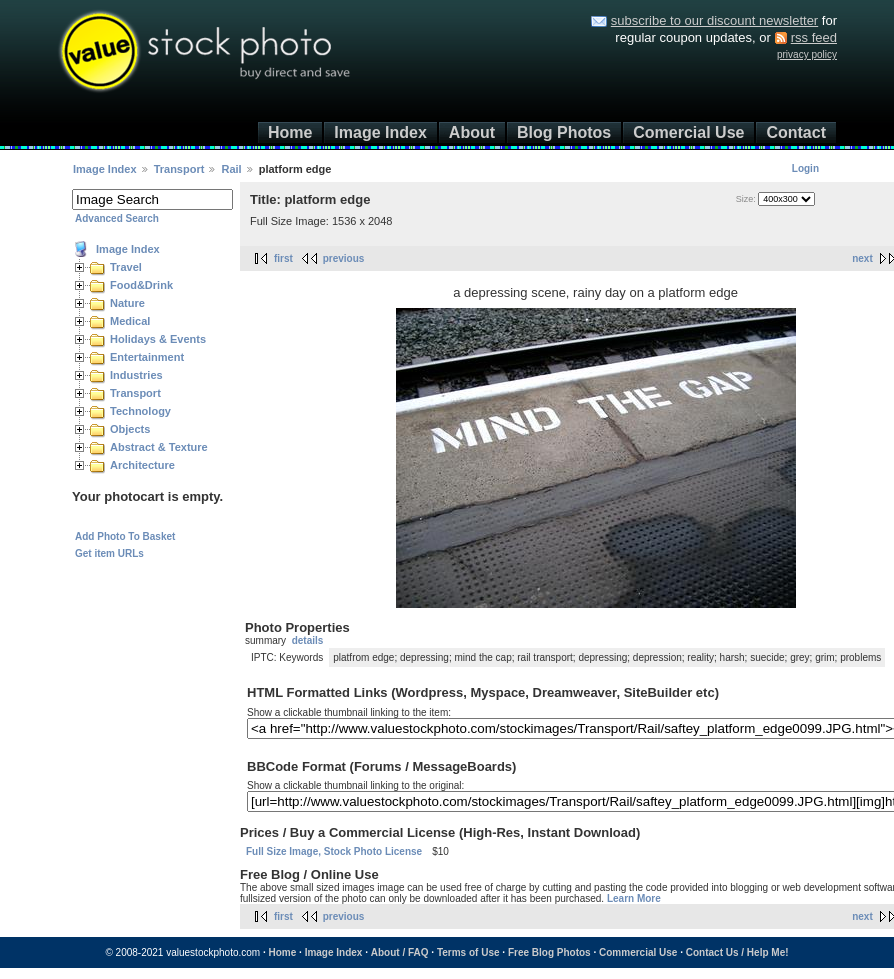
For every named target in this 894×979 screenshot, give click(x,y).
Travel (126, 267)
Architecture (142, 465)
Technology (140, 411)
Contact (796, 132)
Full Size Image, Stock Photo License (334, 851)
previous (344, 258)
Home (290, 132)
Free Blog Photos (549, 952)
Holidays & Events (158, 339)
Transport (179, 169)
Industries (136, 375)
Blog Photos (564, 132)
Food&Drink (141, 285)
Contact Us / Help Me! (737, 952)
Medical (130, 321)
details (308, 640)
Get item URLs (109, 553)
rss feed (814, 37)
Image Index (380, 132)
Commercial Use (638, 952)
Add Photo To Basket (125, 536)
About (472, 132)
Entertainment (147, 357)
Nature (127, 303)
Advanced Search (117, 218)
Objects (130, 429)
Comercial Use (688, 132)
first (283, 258)
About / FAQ (400, 952)
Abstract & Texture (159, 447)
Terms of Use (468, 952)
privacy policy (807, 54)
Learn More (634, 898)
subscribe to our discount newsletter (714, 20)
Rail (231, 169)
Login (805, 168)
